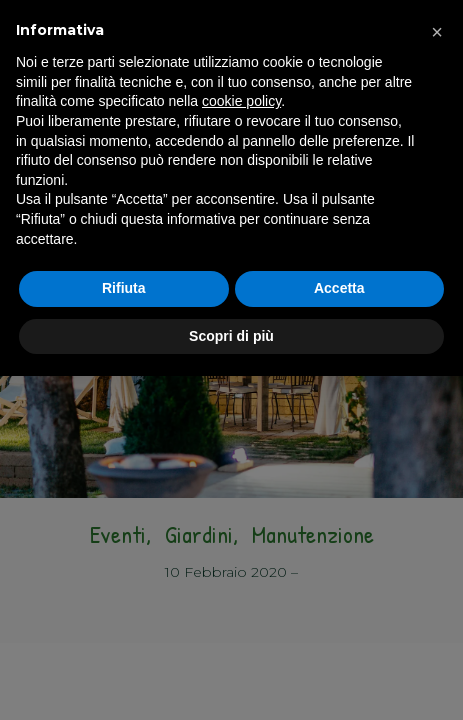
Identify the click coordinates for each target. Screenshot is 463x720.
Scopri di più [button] (231, 336)
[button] (437, 32)
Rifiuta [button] (124, 288)
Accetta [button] (339, 288)
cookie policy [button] (241, 101)
